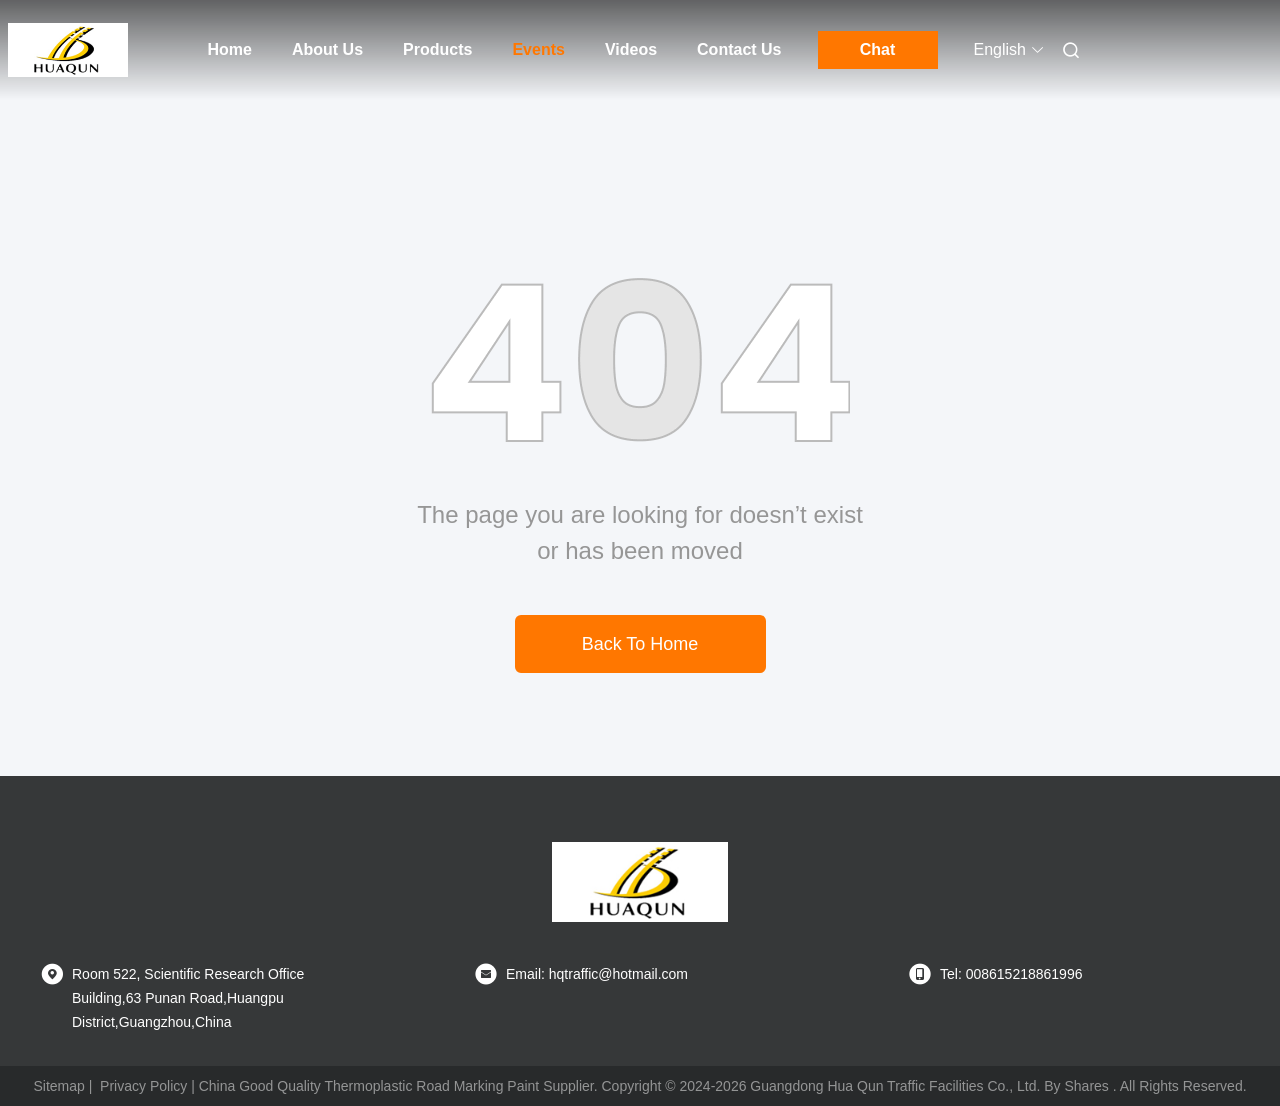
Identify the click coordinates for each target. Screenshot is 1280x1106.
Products (437, 49)
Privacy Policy (143, 1086)
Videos (631, 49)
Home (230, 49)
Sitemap (58, 1086)
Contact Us (739, 49)
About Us (327, 49)
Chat (878, 49)
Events (538, 49)
